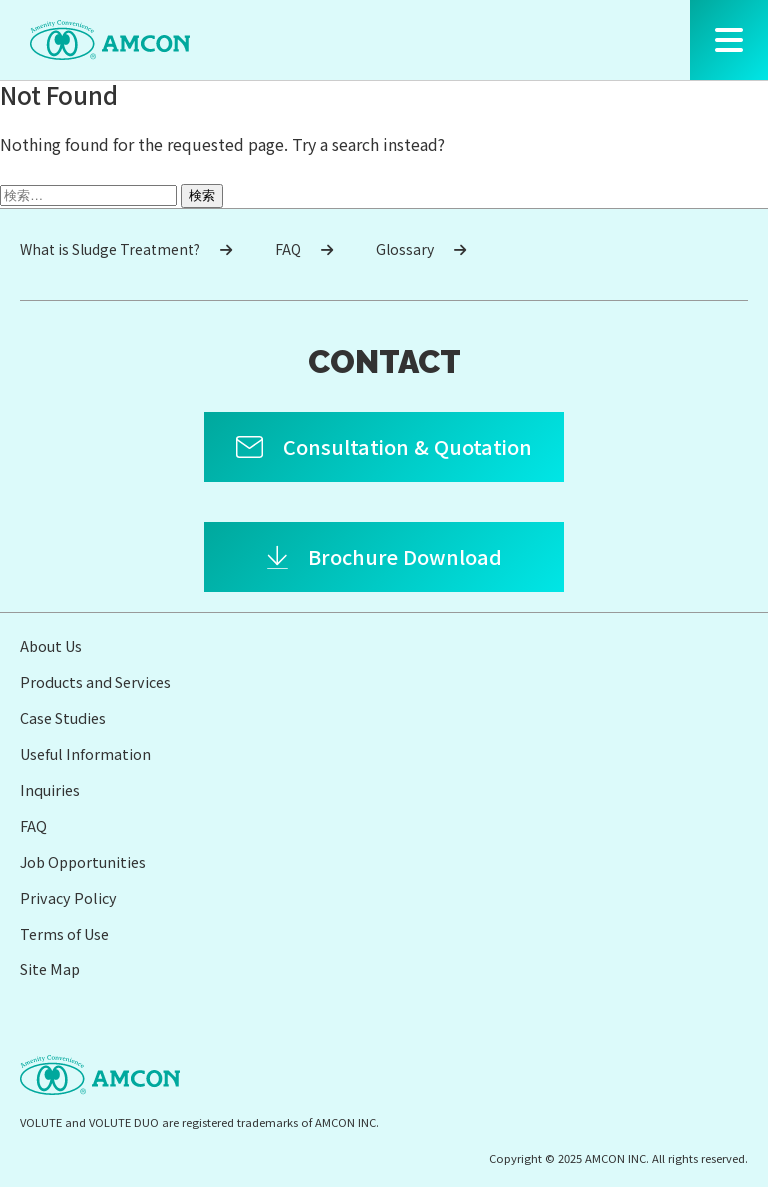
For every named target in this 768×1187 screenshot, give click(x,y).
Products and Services (95, 681)
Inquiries (50, 789)
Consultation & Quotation (407, 446)
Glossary (421, 249)
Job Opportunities (83, 861)
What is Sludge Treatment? (126, 249)
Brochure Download (405, 556)
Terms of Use (64, 933)
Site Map (50, 968)
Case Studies (63, 717)
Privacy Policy (68, 897)
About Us (51, 645)
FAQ (304, 249)
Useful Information (85, 753)
